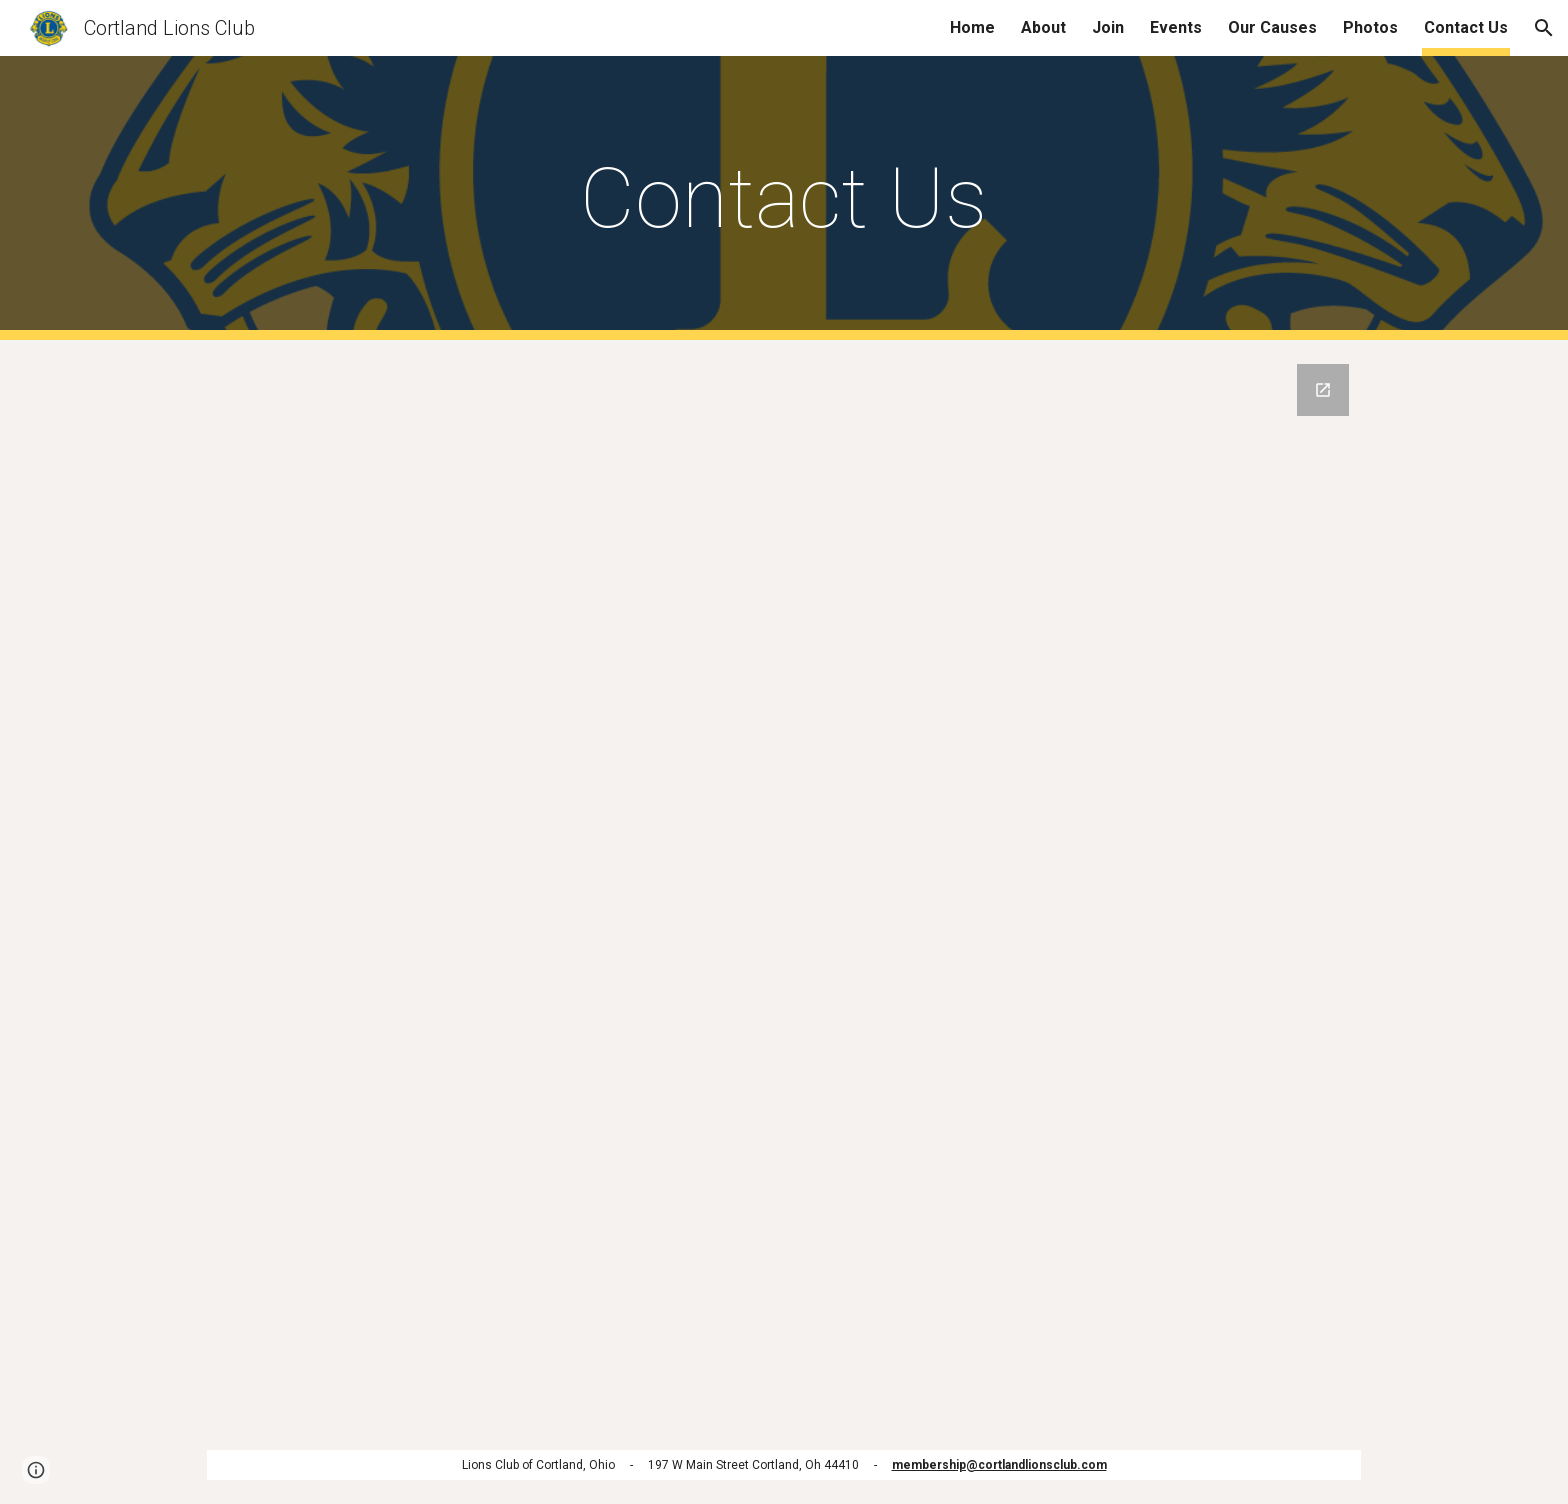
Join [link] (1108, 27)
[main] (784, 198)
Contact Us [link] (1466, 27)
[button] (1544, 28)
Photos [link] (1370, 27)
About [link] (1043, 27)
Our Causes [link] (1272, 27)
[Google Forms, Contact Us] (784, 883)
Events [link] (1176, 27)
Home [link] (972, 27)
